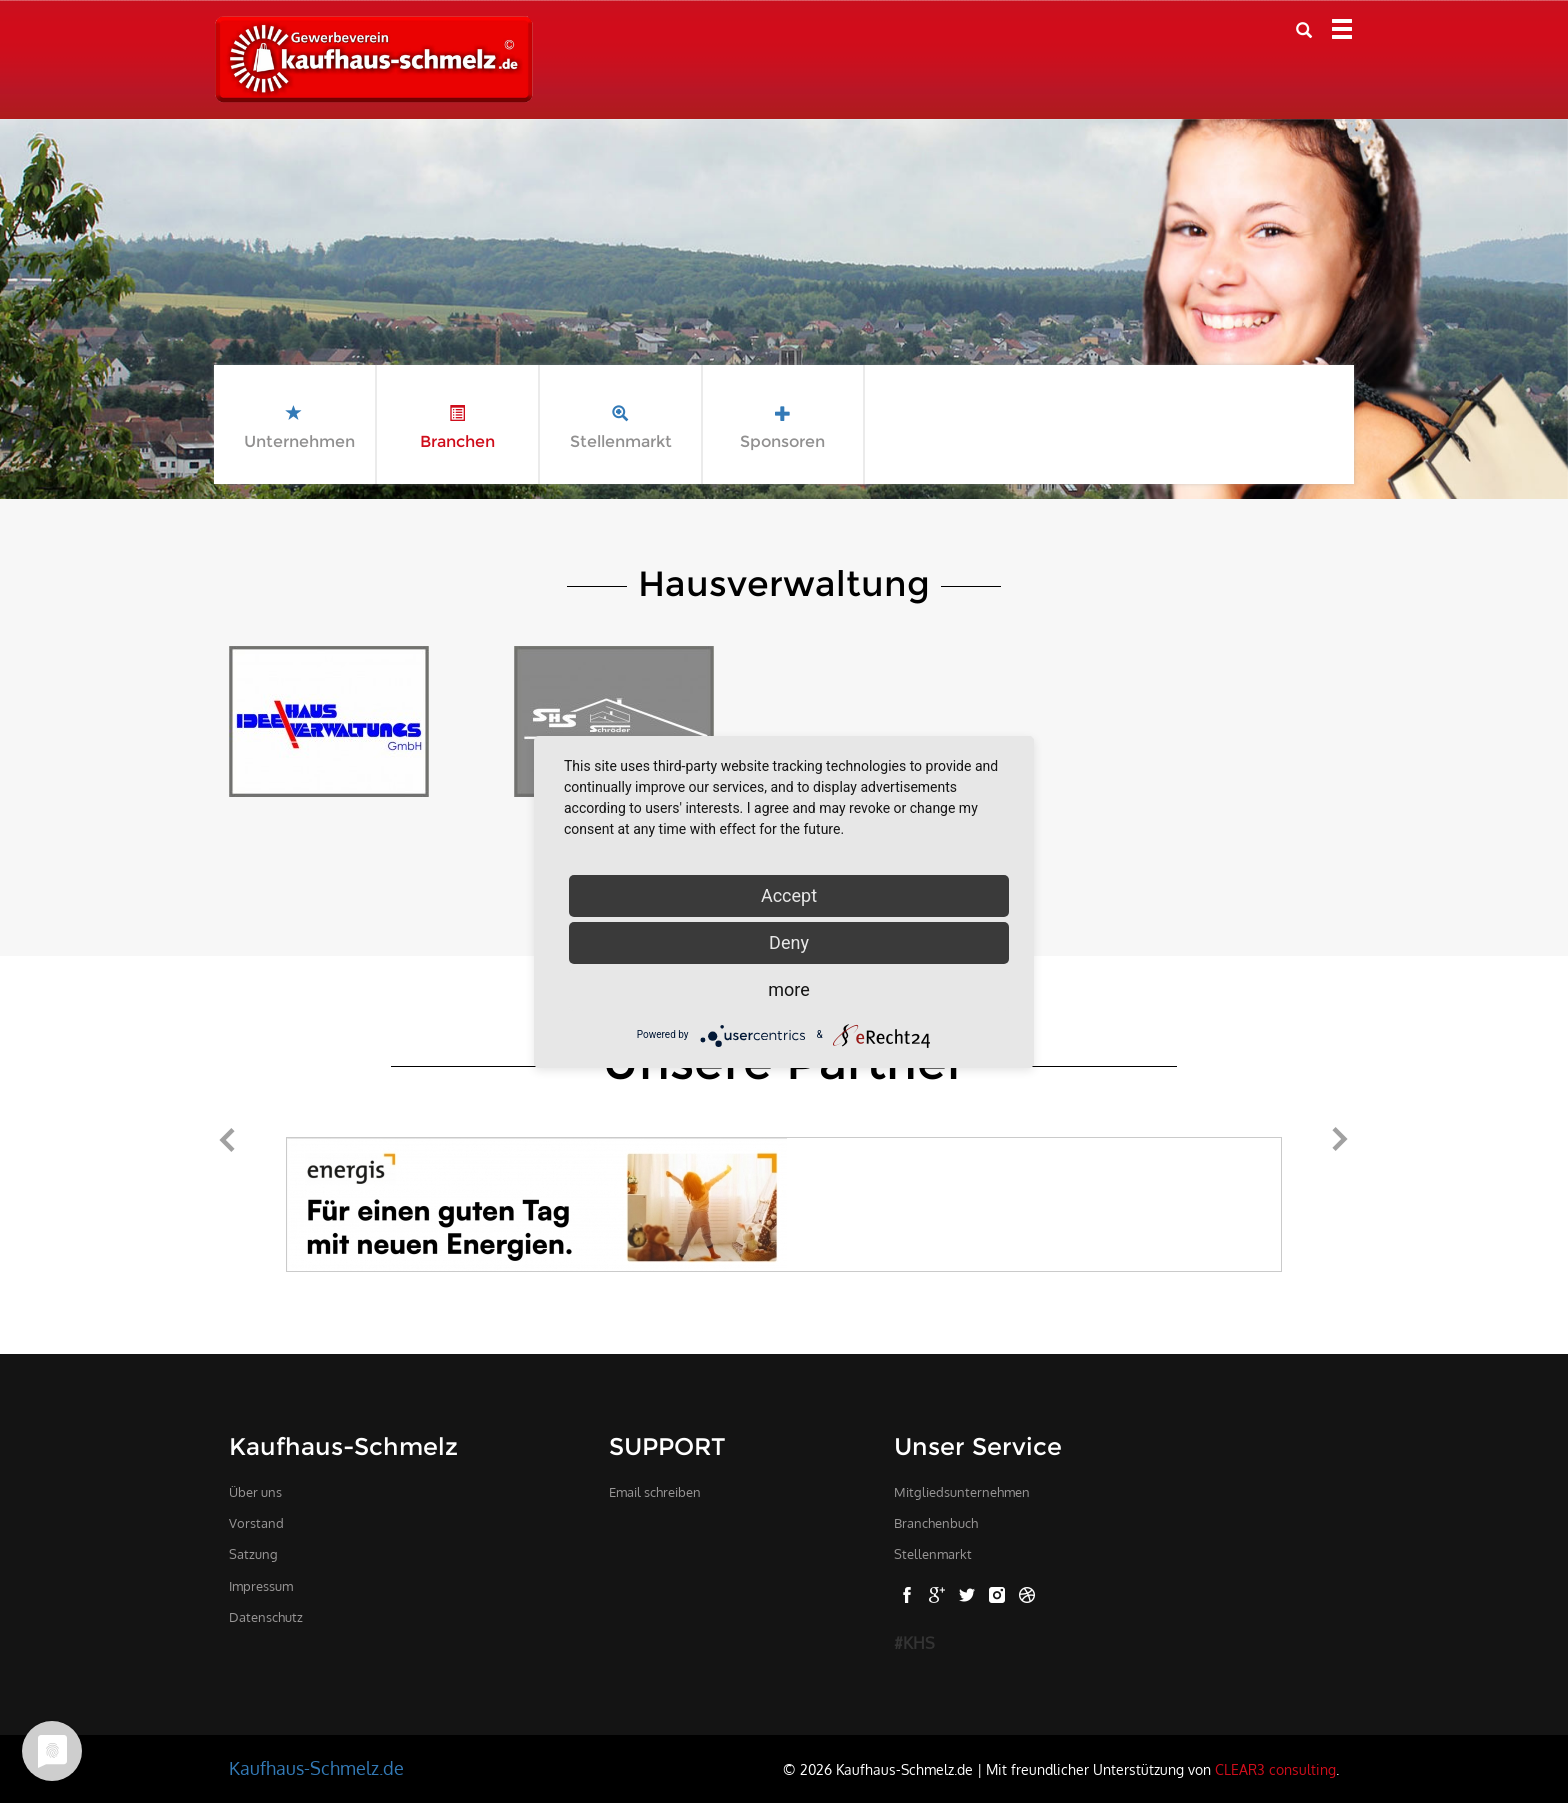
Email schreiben (655, 1492)
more (789, 989)
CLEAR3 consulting (1275, 1769)
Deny (789, 942)
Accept (789, 895)
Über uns (255, 1492)
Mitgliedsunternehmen (962, 1492)
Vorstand (256, 1523)
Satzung (253, 1554)
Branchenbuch (936, 1523)
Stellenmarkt (933, 1554)
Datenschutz (266, 1617)
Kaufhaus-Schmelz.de (316, 1768)
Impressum (261, 1586)
